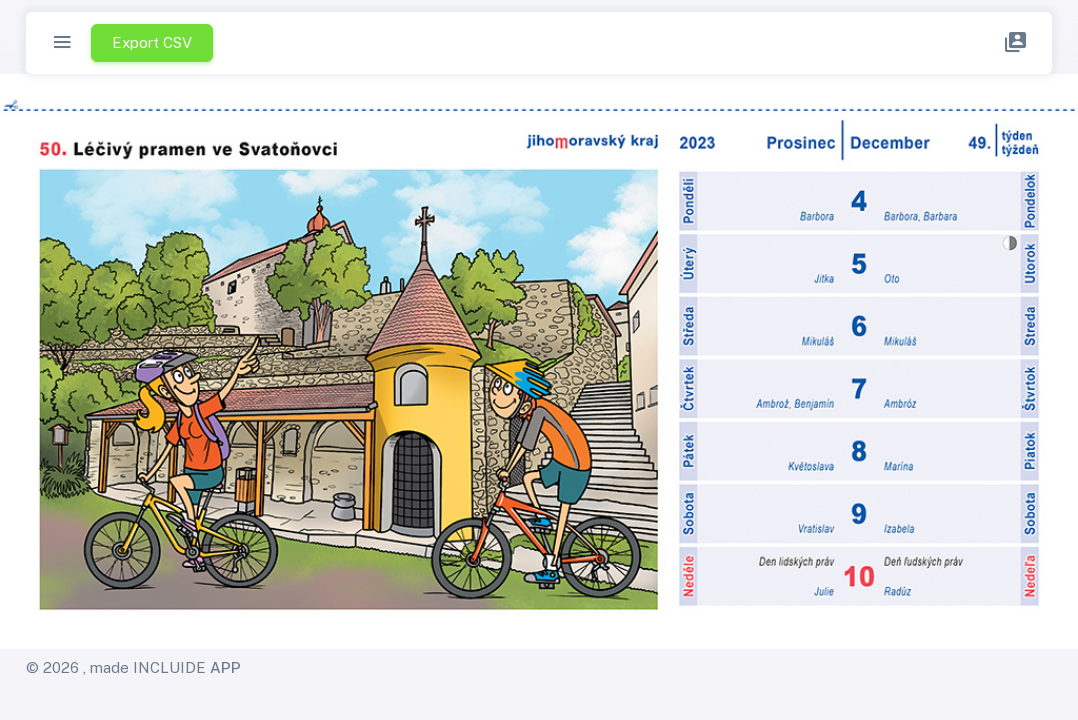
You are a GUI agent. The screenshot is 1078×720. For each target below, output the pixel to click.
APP (225, 667)
